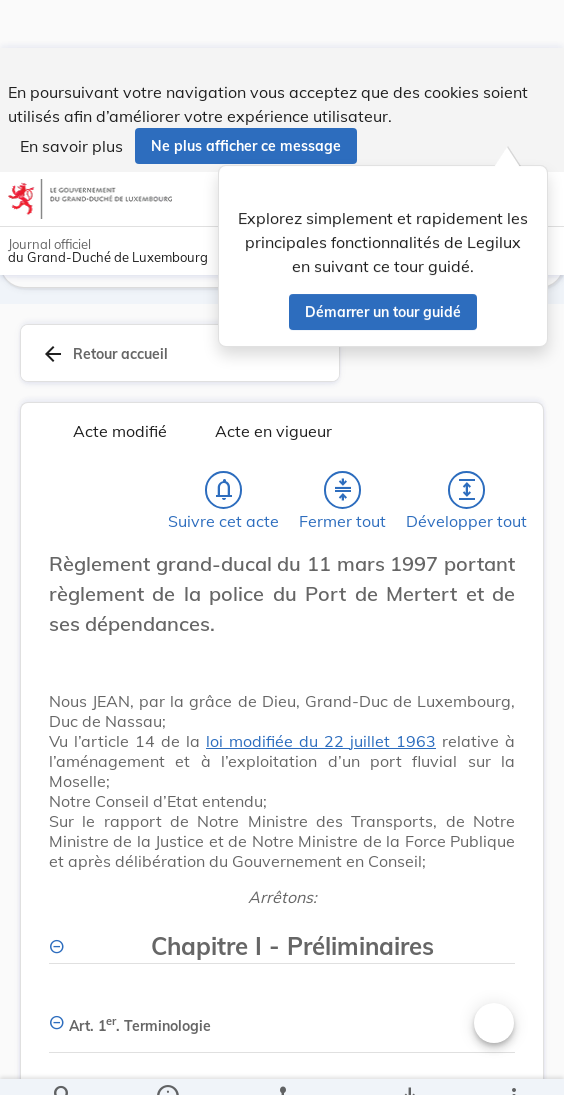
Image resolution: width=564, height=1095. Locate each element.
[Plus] (513, 1063)
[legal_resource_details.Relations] (281, 1063)
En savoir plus (71, 98)
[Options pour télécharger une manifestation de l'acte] (408, 1063)
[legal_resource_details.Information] (167, 1063)
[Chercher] (63, 1063)
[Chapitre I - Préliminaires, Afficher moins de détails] (282, 942)
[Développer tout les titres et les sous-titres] (467, 497)
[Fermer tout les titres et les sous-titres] (343, 497)
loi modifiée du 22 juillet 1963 (321, 748)
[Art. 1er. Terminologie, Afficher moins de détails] (282, 1025)
